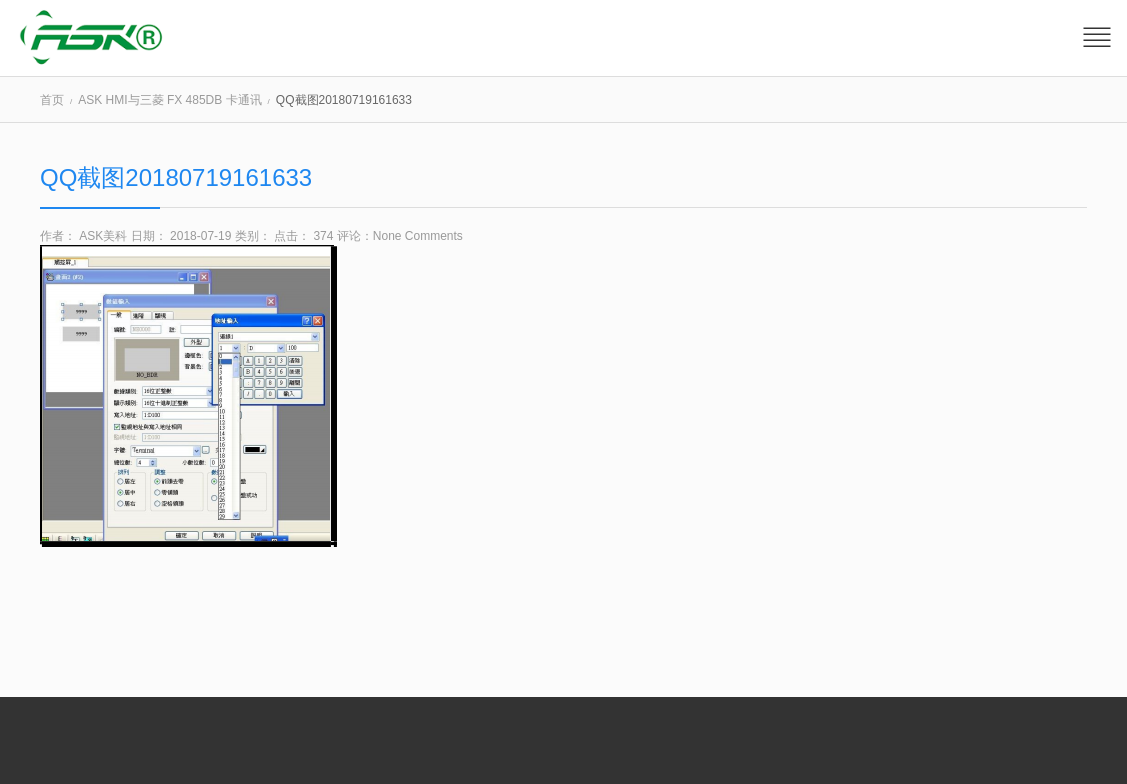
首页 (52, 100)
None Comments (418, 236)
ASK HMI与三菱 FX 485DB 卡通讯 (169, 100)
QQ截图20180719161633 (176, 177)
